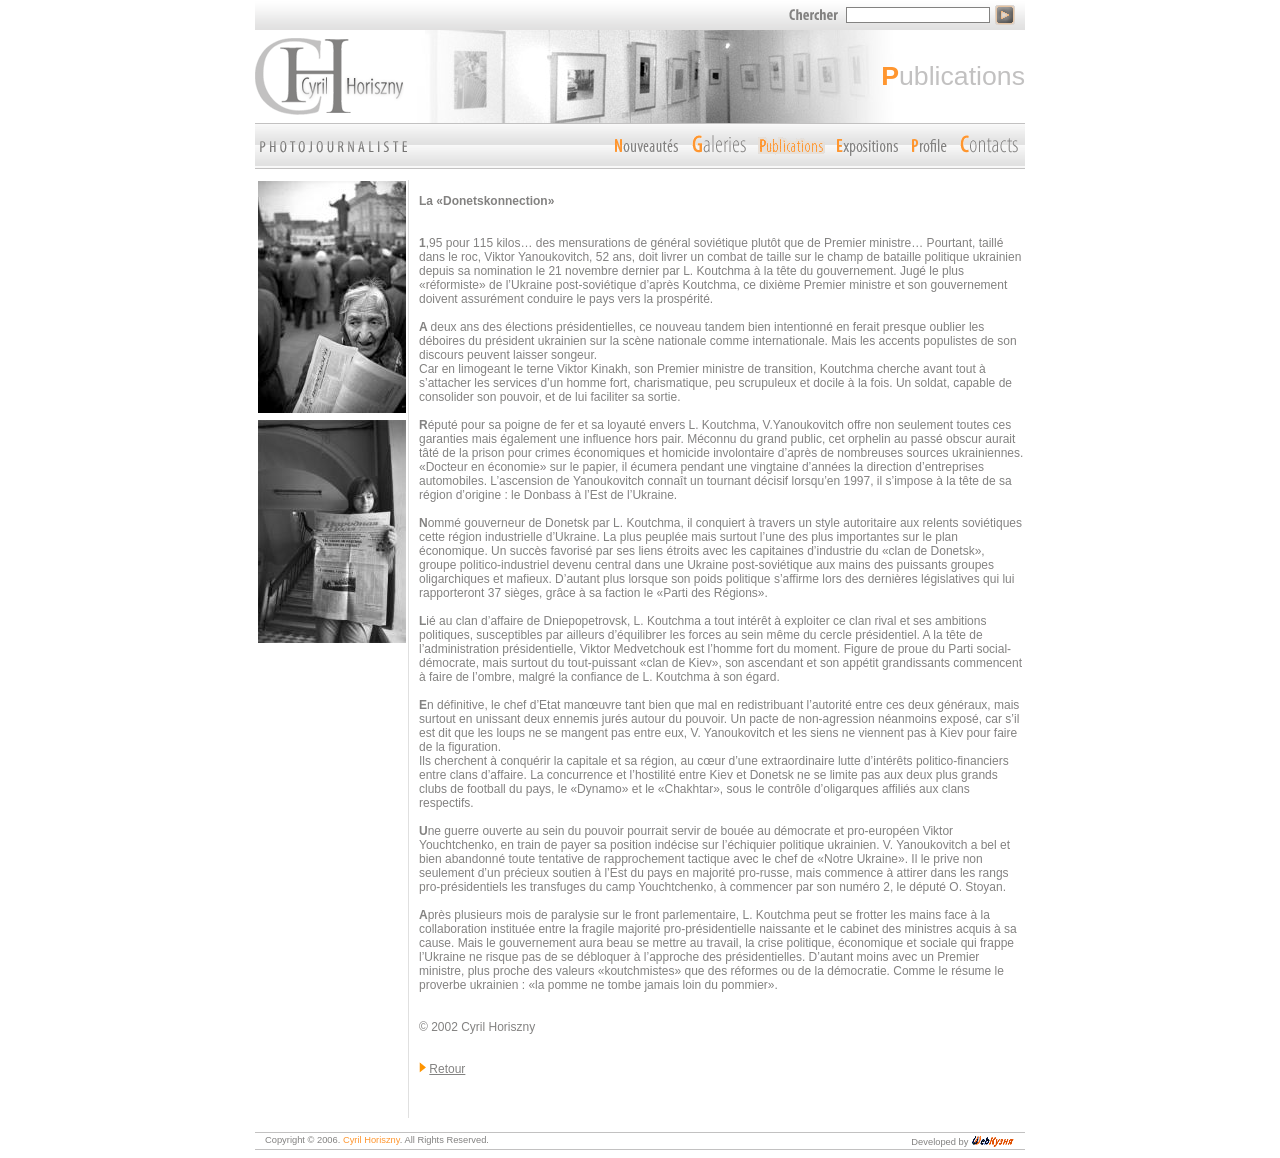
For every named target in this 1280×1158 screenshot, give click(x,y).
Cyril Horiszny (371, 1140)
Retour (447, 1069)
